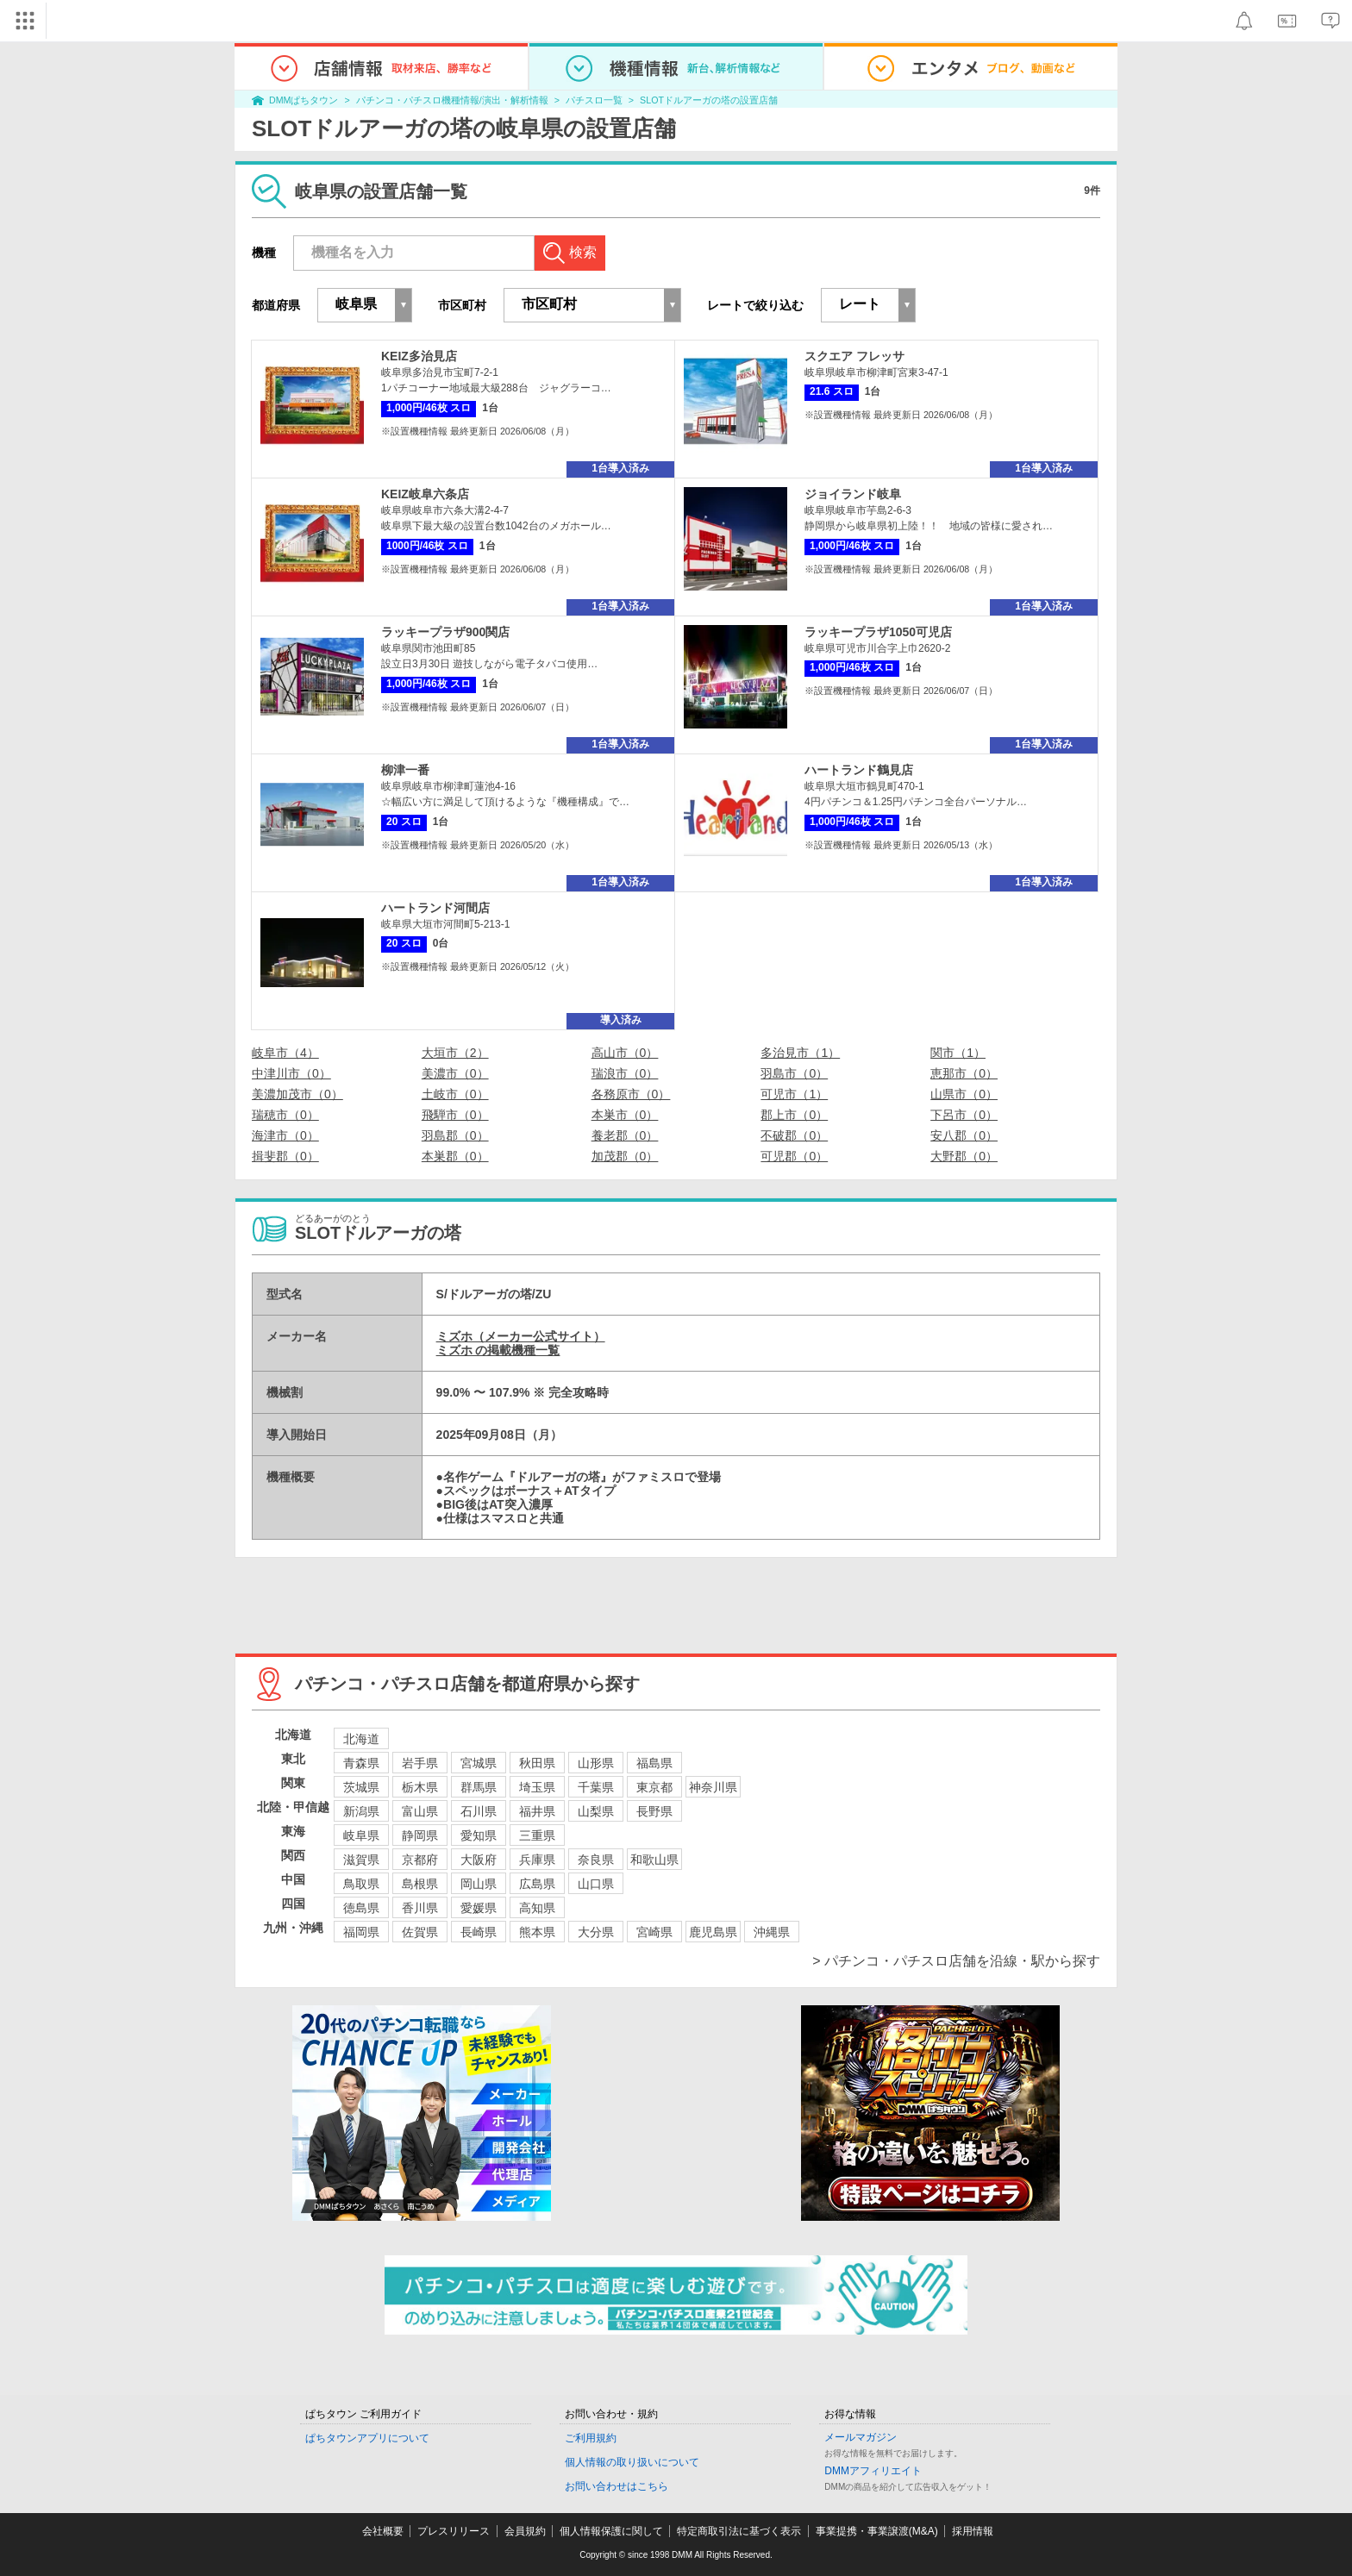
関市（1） (958, 1053)
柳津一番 (405, 770)
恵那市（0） (964, 1073)
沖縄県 (772, 1932)
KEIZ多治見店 (419, 356)
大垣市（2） (455, 1053)
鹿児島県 (713, 1932)
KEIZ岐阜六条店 (425, 494)
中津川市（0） (291, 1073)
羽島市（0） (794, 1073)
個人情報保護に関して (611, 2531)
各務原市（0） (631, 1094)
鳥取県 (361, 1884)
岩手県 (420, 1763)
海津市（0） (285, 1135)
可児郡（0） (794, 1156)
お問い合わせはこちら (616, 2486)
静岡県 (420, 1835)
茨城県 (361, 1787)
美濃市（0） (455, 1073)
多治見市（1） (800, 1053)
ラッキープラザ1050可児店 (878, 632)
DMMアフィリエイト (873, 2471)
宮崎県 (654, 1932)
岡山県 (478, 1884)
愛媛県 (478, 1908)
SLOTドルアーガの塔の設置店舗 (709, 100)
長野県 (654, 1811)
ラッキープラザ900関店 (445, 632)
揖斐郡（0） (285, 1156)
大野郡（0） (964, 1156)
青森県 (361, 1763)
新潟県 (361, 1811)
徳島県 (361, 1908)
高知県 (537, 1908)
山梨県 (596, 1811)
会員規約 (525, 2531)
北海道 (361, 1739)
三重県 (537, 1835)
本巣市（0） (625, 1115)
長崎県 (478, 1932)
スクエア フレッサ (854, 356)
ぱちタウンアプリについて (367, 2438)
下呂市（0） (964, 1115)
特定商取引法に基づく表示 (739, 2531)
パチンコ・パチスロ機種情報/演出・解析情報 (452, 100)
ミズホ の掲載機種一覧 (498, 1350)
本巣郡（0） (455, 1156)
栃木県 (420, 1787)
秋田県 (537, 1763)
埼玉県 (537, 1787)
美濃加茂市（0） (297, 1094)
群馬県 (478, 1787)
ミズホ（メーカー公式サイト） (520, 1336)
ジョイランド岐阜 (852, 494)
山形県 (596, 1763)
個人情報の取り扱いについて (632, 2462)
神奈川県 (713, 1787)
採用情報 (972, 2531)
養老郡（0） (625, 1135)
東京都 (654, 1787)
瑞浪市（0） (625, 1073)
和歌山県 (654, 1859)
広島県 (537, 1884)
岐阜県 (361, 1835)
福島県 (654, 1763)
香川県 (420, 1908)
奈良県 (596, 1859)
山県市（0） (964, 1094)
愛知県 (478, 1835)
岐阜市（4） (285, 1053)
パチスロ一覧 (594, 100)
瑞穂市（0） (285, 1115)
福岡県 (361, 1932)
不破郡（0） (794, 1135)
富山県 (420, 1811)
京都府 (420, 1859)
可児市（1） (794, 1094)
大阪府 (478, 1859)
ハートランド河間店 (435, 908)
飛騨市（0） (455, 1115)
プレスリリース (453, 2531)
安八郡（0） (964, 1135)
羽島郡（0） (455, 1135)
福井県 (537, 1811)
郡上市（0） (794, 1115)
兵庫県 (537, 1859)
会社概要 (383, 2531)
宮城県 (478, 1763)
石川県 (478, 1811)
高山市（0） (625, 1053)
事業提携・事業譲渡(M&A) (877, 2531)
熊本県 (537, 1932)
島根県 (420, 1884)
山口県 (596, 1884)
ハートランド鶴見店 (858, 770)
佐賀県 (420, 1932)
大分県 (596, 1932)
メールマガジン (860, 2437)
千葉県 (596, 1787)
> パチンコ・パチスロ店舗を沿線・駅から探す (956, 1961)
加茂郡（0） (625, 1156)
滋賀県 (361, 1859)
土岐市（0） (455, 1094)
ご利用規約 (591, 2438)
